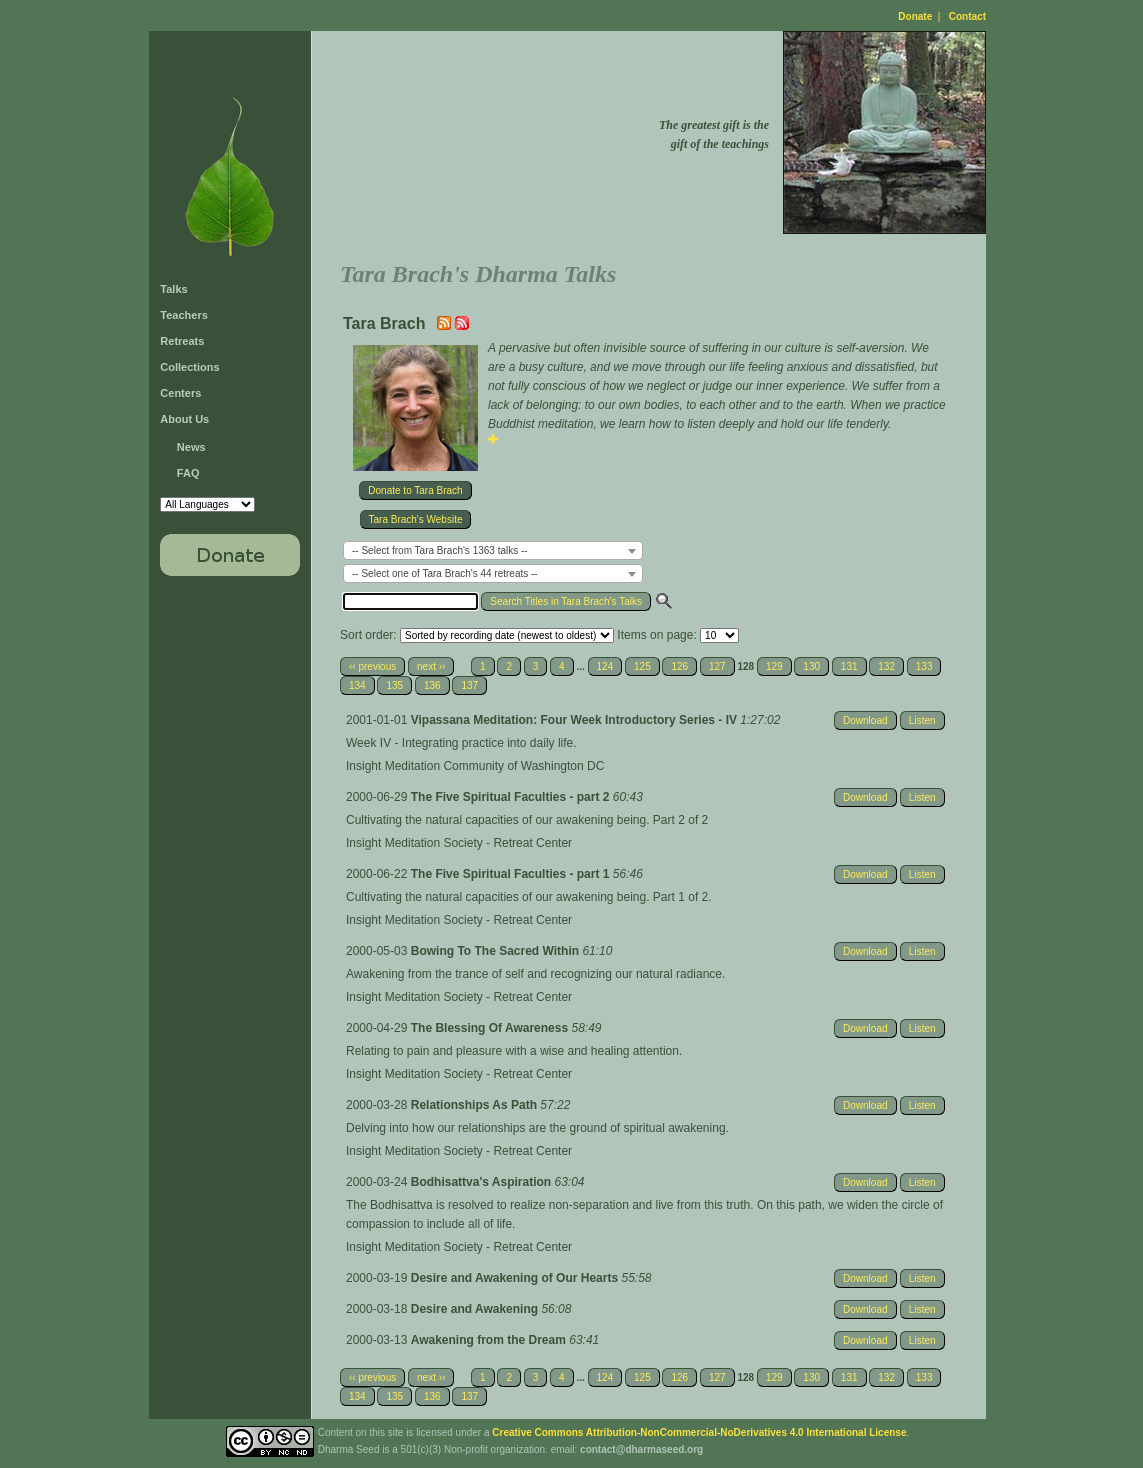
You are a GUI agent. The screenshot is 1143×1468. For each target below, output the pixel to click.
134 (357, 685)
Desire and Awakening (476, 1309)
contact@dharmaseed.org (641, 1449)
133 (924, 666)
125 (642, 666)
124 (605, 666)
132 (886, 666)
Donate (915, 16)
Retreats (182, 341)
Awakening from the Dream (490, 1340)
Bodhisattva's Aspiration (483, 1182)
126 (679, 666)
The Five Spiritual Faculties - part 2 (512, 797)
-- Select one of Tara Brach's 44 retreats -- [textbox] (445, 573)
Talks (173, 289)
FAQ (188, 473)
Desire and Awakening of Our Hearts (516, 1278)
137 (469, 685)
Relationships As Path (476, 1105)
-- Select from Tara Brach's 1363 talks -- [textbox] (440, 550)
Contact (967, 16)
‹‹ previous (372, 666)
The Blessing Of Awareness (491, 1028)
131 (849, 666)
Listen (922, 720)
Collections (189, 367)
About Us (184, 419)
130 (811, 666)
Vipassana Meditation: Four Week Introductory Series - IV (576, 720)
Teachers (184, 315)
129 (774, 666)
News (191, 447)
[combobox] (493, 550)
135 (394, 685)
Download (865, 720)
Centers (180, 393)
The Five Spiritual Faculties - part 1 (512, 874)
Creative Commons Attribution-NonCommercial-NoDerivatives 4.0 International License (699, 1432)
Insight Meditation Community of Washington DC (475, 766)
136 (432, 685)
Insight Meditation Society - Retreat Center (459, 843)
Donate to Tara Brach (415, 490)
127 (717, 666)
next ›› (431, 666)
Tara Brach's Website (416, 519)
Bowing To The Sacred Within (497, 951)
